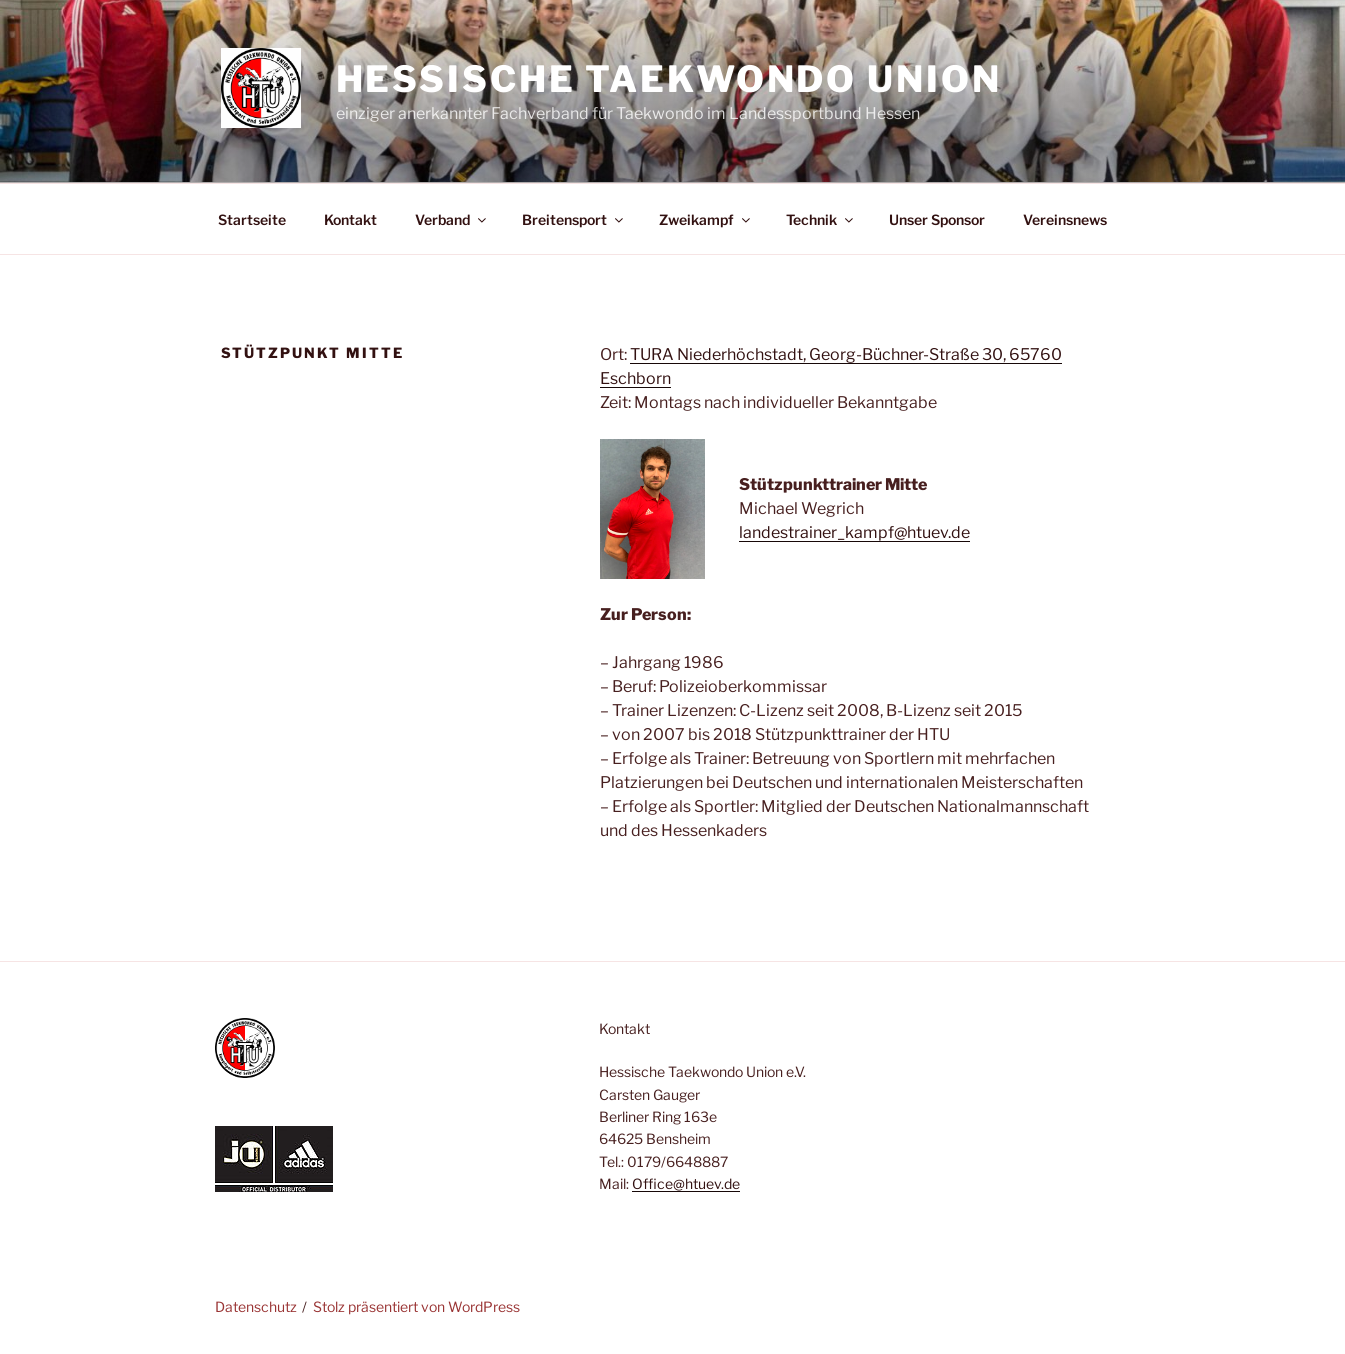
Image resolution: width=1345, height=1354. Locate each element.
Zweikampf (706, 219)
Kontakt (350, 219)
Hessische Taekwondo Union (669, 79)
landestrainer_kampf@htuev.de (854, 532)
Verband (452, 219)
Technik (821, 219)
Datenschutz (256, 1306)
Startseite (252, 219)
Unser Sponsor (937, 219)
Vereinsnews (1065, 219)
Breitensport (574, 219)
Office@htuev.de (686, 1183)
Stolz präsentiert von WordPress (416, 1306)
